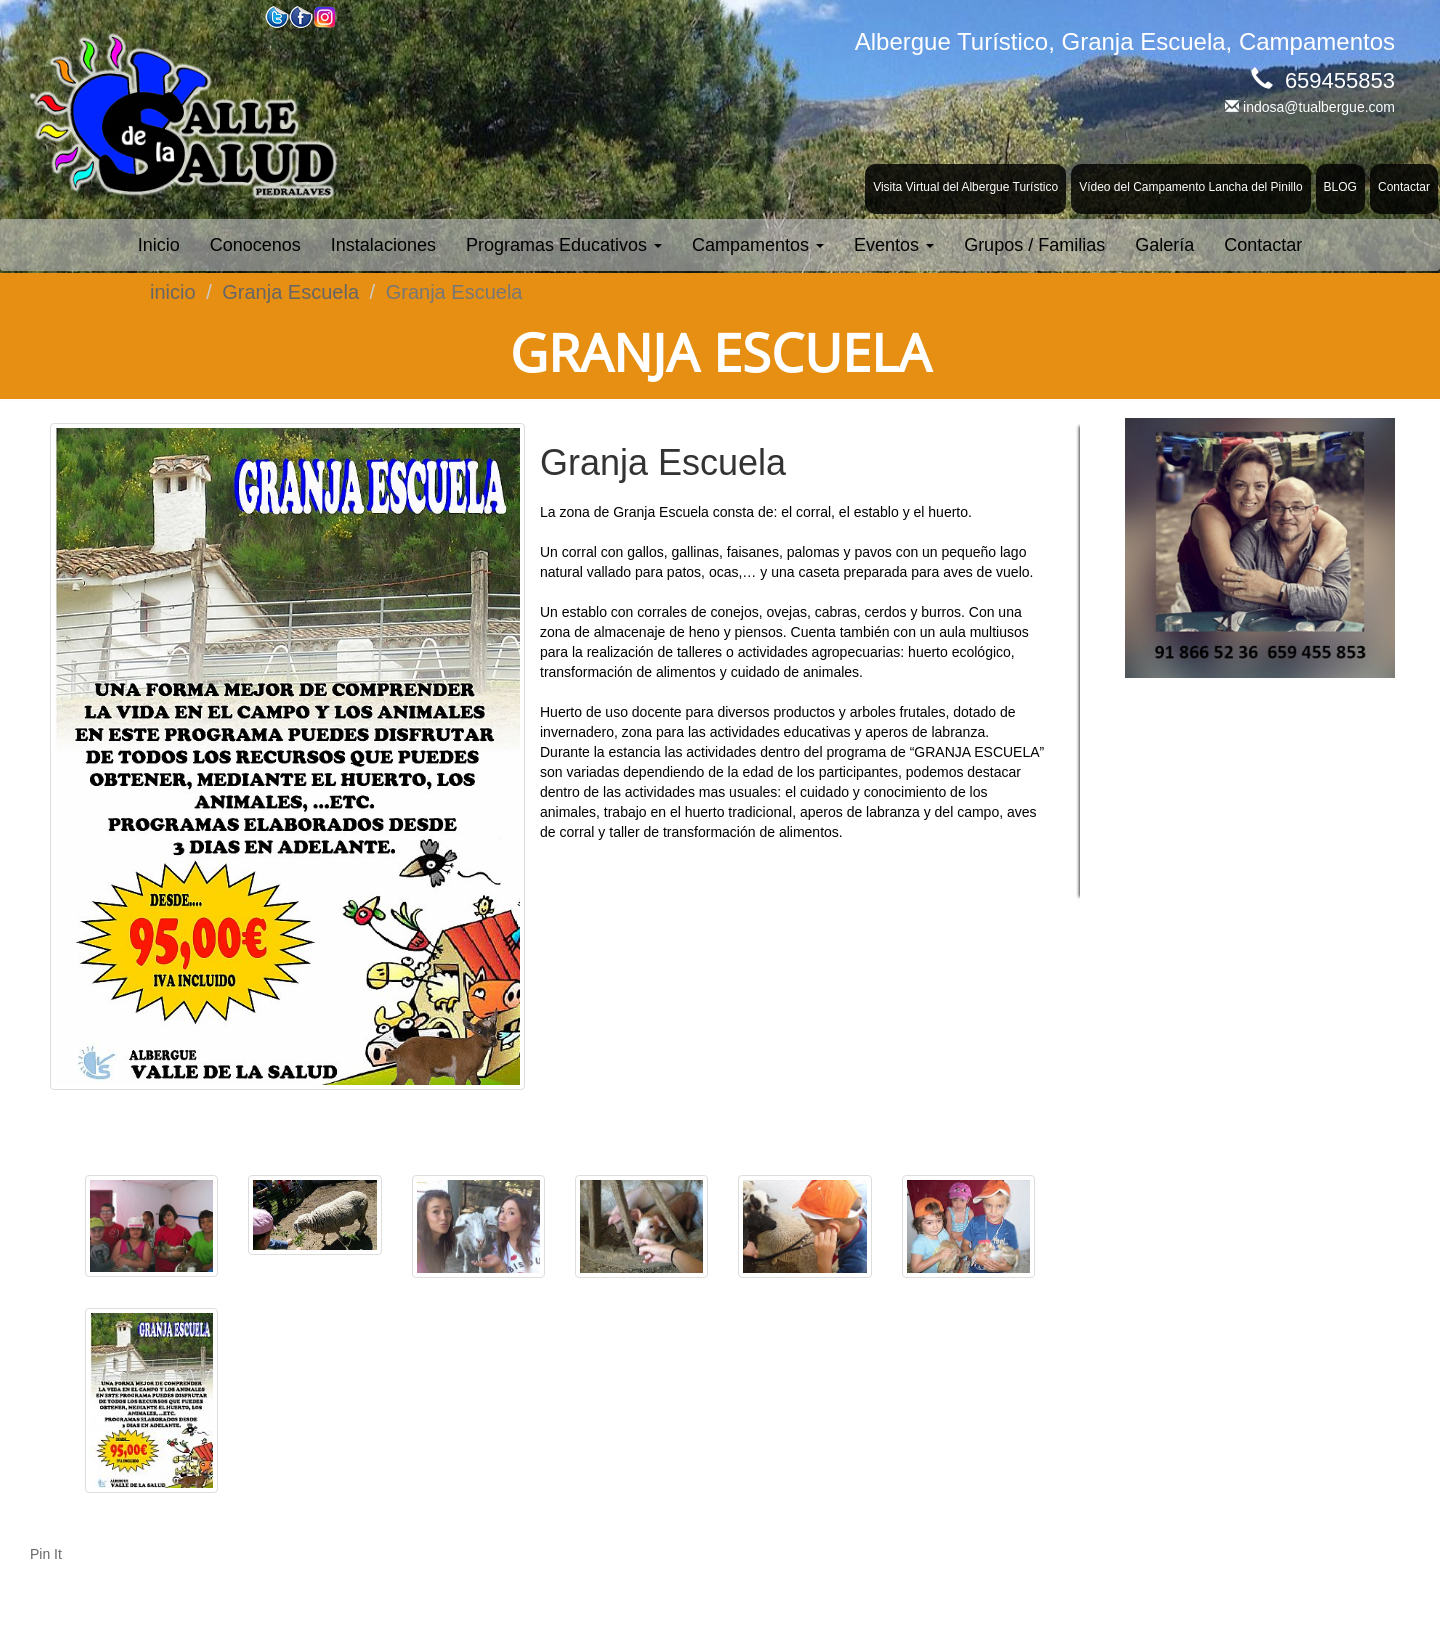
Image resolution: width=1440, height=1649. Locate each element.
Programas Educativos (564, 245)
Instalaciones (383, 245)
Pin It (46, 1554)
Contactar (1404, 187)
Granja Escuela (290, 292)
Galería (1164, 245)
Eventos (894, 245)
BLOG (1340, 187)
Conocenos (255, 245)
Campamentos (758, 245)
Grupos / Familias (1034, 245)
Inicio (159, 245)
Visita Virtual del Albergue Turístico (965, 187)
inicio (173, 292)
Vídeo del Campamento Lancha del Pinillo (1190, 187)
